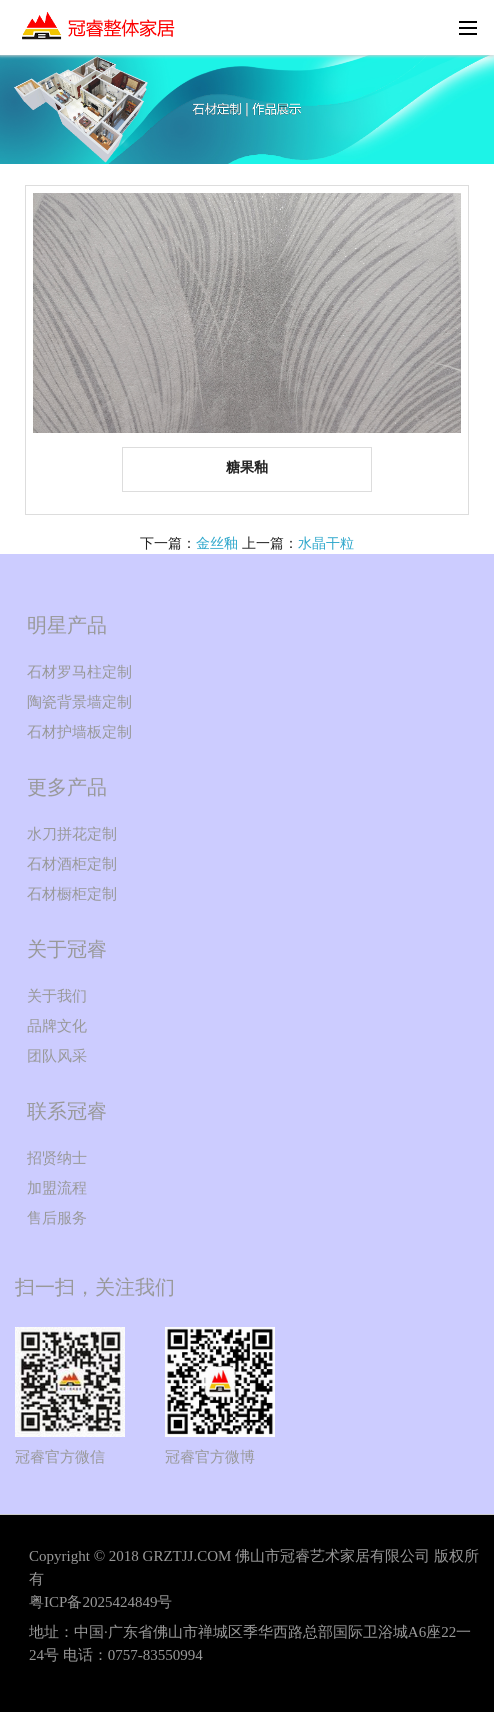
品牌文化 (57, 1026)
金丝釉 (217, 543)
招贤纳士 (57, 1158)
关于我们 (57, 996)
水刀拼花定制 (72, 834)
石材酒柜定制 (72, 864)
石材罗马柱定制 (79, 672)
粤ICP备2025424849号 (100, 1602)
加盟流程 (57, 1188)
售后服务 (57, 1218)
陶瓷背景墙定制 (79, 702)
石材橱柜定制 (72, 894)
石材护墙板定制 (79, 732)
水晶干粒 (326, 543)
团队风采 (57, 1056)
